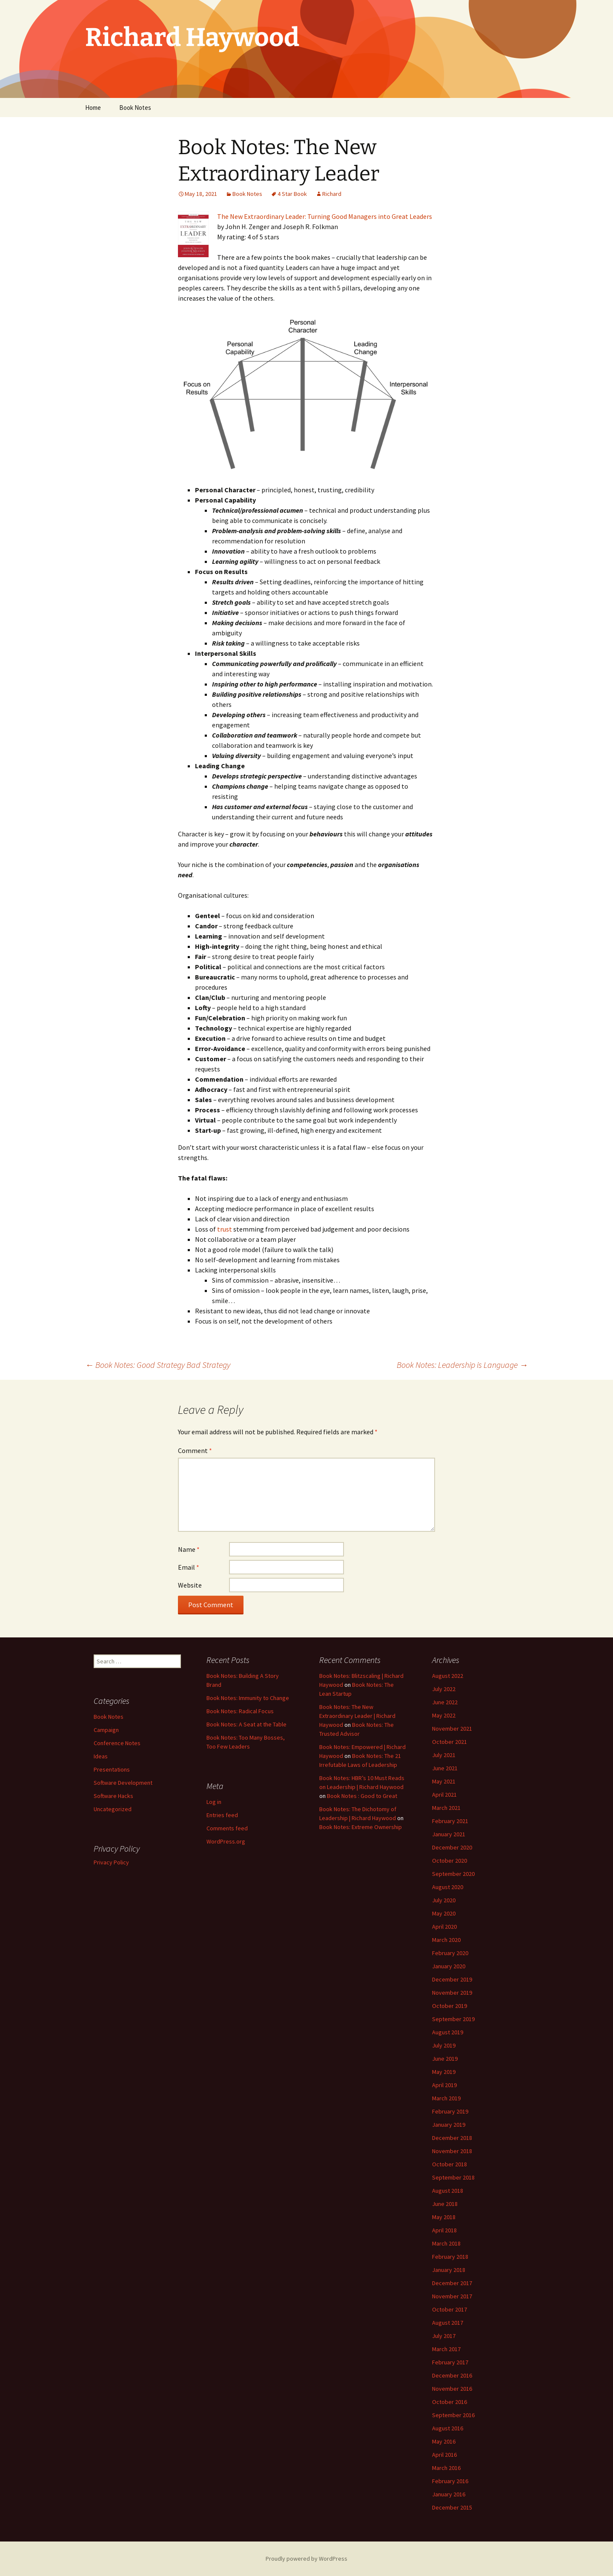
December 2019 (452, 1979)
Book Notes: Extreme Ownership (360, 1827)
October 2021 (449, 1742)
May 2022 (443, 1715)
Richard (331, 194)
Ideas (101, 1756)
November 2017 (452, 2296)
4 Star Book (292, 194)
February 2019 (450, 2111)
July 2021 (443, 1755)
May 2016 (443, 2441)
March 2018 (446, 2243)
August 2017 (447, 2322)
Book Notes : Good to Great (362, 1796)
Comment (195, 1450)
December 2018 (452, 2138)
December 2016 (452, 2375)
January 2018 (448, 2270)
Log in (213, 1802)
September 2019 (453, 2019)
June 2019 (445, 2058)
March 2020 (446, 1940)
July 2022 (443, 1689)
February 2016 (450, 2481)
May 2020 (443, 1913)
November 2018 (452, 2151)
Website (190, 1585)
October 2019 (449, 2006)
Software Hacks (113, 1796)
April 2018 (444, 2230)
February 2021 (450, 1821)
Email (188, 1567)
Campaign (106, 1730)
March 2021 (446, 1808)
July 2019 (443, 2045)
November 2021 (452, 1728)
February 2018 (450, 2256)
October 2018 (449, 2164)
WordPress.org (225, 1841)
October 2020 (449, 1860)
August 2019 (447, 2032)
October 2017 (449, 2309)
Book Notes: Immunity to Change (247, 1698)
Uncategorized (113, 1809)
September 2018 (453, 2177)
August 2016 (447, 2428)
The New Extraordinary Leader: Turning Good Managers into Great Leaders (324, 216)
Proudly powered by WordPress (306, 2558)
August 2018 (447, 2190)
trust (224, 1229)
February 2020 (450, 1953)
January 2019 (448, 2124)
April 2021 (444, 1794)
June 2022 (445, 1702)
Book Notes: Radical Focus (240, 1711)
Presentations (112, 1769)
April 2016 (444, 2454)
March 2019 (446, 2098)
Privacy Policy (111, 1862)
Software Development (123, 1782)
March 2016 (446, 2468)
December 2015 (452, 2507)
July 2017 (443, 2336)
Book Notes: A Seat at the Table (246, 1724)
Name (189, 1549)
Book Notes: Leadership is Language (462, 1364)
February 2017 (450, 2362)
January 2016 (448, 2494)
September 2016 (453, 2415)
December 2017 (452, 2283)
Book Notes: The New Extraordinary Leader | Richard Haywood (357, 1716)
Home (93, 107)
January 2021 (448, 1834)
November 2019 (452, 1992)
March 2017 (446, 2349)
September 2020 (453, 1874)
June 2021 (445, 1768)
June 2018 (445, 2204)
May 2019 (443, 2072)
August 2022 (447, 1676)
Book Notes (135, 107)
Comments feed (227, 1828)
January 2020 (448, 1966)
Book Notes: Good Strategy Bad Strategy (157, 1364)
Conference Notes (117, 1743)
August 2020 (447, 1887)
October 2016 (449, 2402)
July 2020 (443, 1900)
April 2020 (444, 1926)
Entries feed (222, 1815)
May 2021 (443, 1781)
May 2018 (443, 2217)
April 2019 (444, 2085)
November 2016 (452, 2388)
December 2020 (452, 1847)
